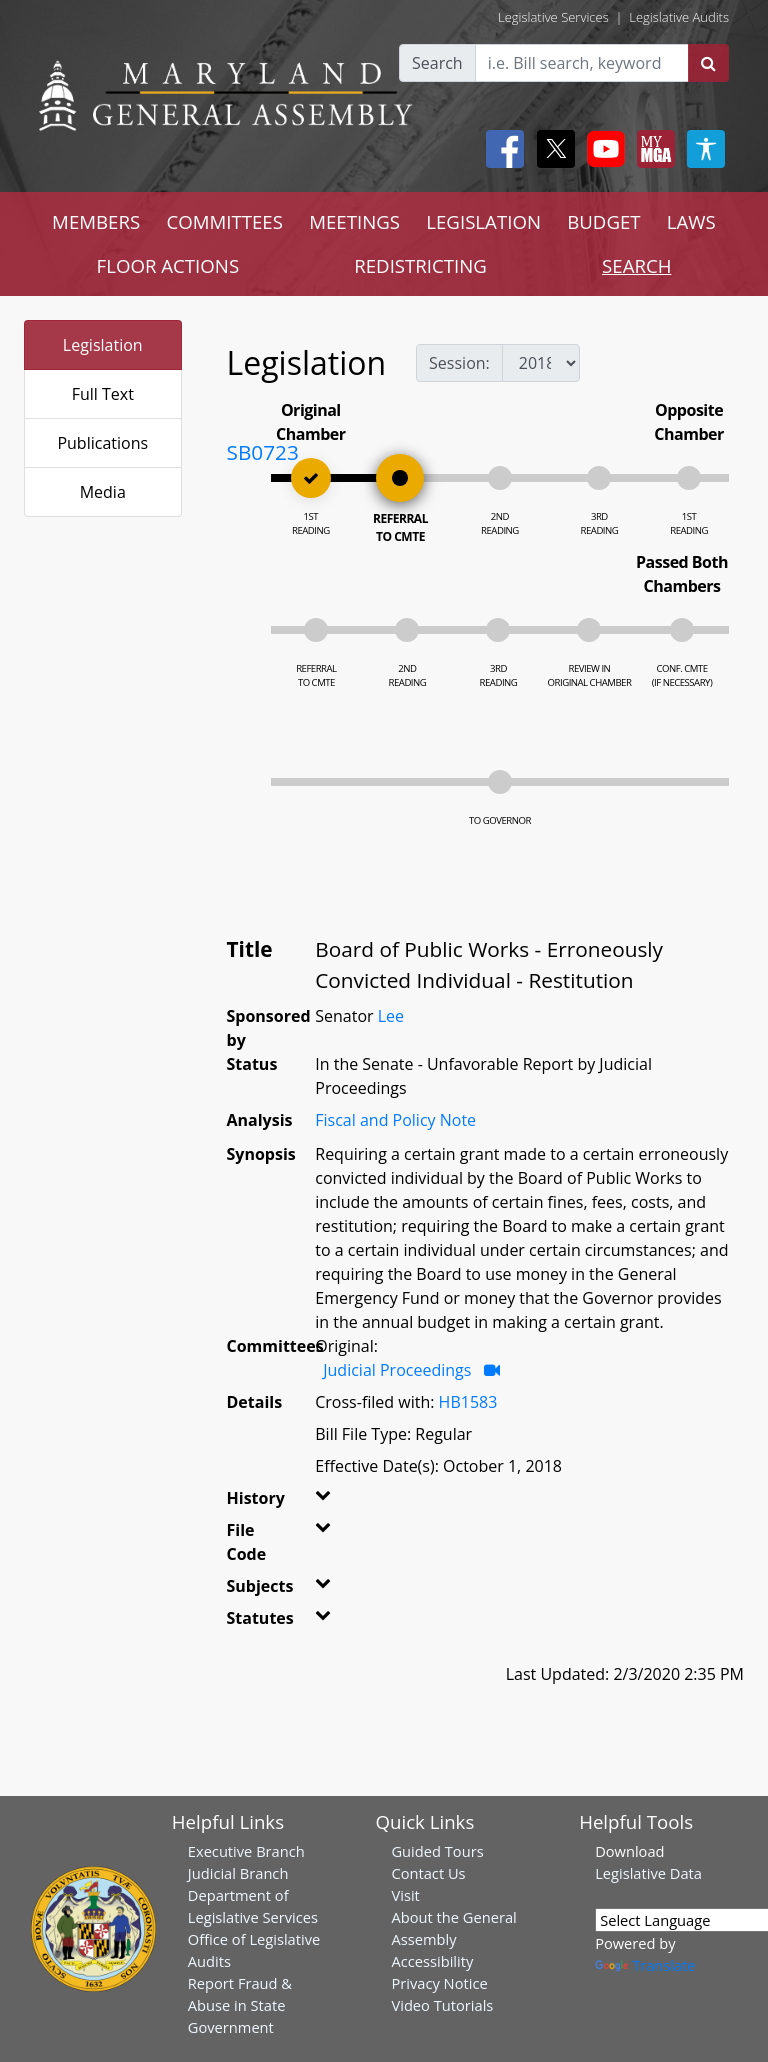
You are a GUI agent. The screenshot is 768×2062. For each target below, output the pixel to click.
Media (103, 492)
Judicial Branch (238, 1873)
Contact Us (428, 1873)
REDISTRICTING (420, 265)
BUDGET (603, 221)
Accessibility (432, 1961)
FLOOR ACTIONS (168, 265)
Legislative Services (553, 17)
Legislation (103, 345)
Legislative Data (648, 1873)
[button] (322, 1502)
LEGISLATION (483, 221)
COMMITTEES (224, 221)
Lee (391, 1016)
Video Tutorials (442, 2005)
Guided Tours (437, 1851)
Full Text (103, 394)
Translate (645, 1965)
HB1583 (468, 1402)
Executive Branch (246, 1851)
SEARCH (636, 265)
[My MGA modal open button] (652, 149)
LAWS (691, 221)
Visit (405, 1895)
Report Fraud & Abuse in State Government (240, 2005)
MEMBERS (96, 221)
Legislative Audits (679, 17)
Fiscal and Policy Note (395, 1120)
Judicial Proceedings (397, 1370)
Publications (102, 443)
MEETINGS (354, 221)
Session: (459, 363)
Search (437, 63)
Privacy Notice (439, 1983)
